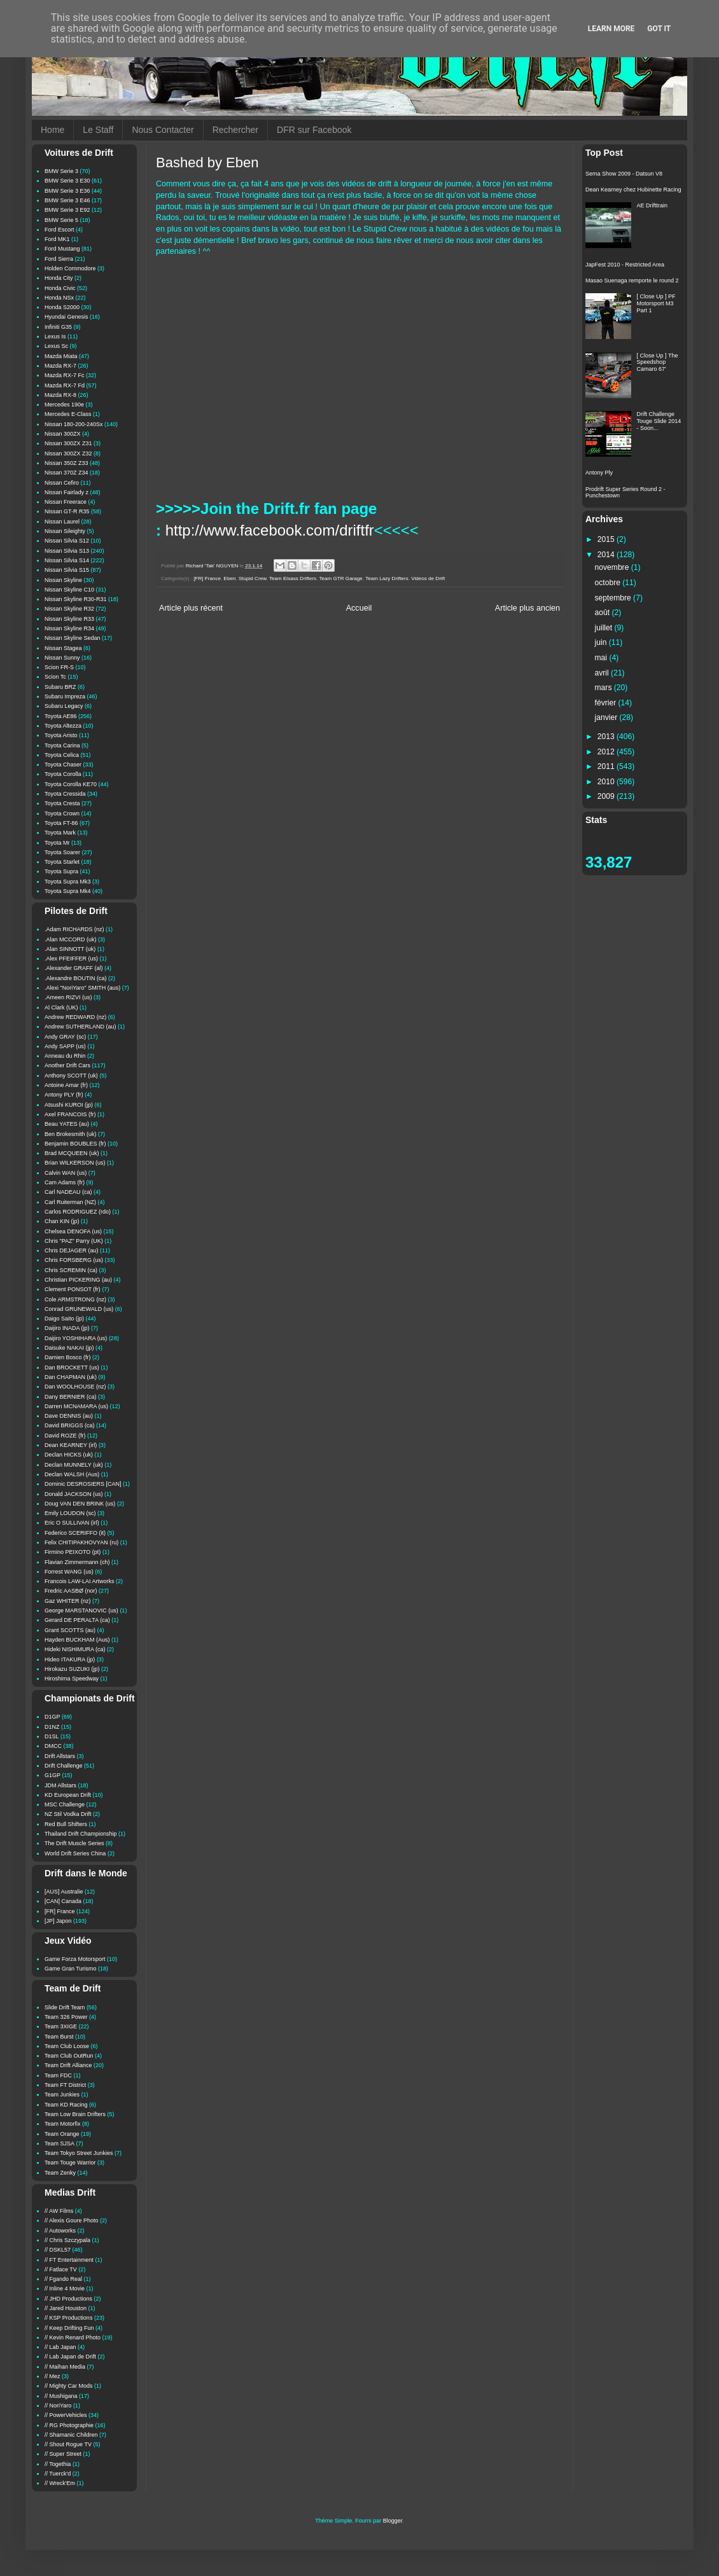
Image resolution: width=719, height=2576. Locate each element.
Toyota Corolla (63, 774)
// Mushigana (61, 2396)
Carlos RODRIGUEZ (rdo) (78, 1211)
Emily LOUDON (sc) (70, 1513)
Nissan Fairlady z (66, 492)
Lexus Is (55, 336)
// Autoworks (60, 2230)
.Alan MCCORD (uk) (71, 939)
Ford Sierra (59, 259)
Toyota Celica (62, 755)
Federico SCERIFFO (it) (75, 1533)
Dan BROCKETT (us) (72, 1367)
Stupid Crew (253, 578)
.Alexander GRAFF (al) (74, 968)
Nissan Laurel (62, 521)
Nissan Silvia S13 (67, 551)
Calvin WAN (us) (66, 1173)
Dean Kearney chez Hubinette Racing (633, 189)
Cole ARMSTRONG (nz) (75, 1299)
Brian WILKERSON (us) (75, 1163)
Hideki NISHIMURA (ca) (75, 1649)
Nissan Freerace (66, 502)
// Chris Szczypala (67, 2240)
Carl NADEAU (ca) (68, 1192)
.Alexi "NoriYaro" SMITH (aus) (82, 988)
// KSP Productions (68, 2318)
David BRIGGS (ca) (70, 1425)
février (606, 702)
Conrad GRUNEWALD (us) (79, 1309)
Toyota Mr (57, 843)
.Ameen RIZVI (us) (68, 997)
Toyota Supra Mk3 (68, 881)
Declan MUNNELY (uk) (74, 1465)
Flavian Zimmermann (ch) (77, 1562)
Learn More (611, 28)
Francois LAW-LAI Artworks (80, 1581)
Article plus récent (191, 608)
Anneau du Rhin (65, 1056)
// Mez (52, 2376)
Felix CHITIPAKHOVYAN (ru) (81, 1542)
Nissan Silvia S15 (67, 570)
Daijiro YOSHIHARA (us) (76, 1338)
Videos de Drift (428, 578)
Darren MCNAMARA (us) (76, 1406)
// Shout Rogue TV (68, 2444)
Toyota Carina (62, 745)
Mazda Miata (61, 356)
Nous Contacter (162, 130)
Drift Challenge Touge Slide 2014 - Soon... (659, 421)
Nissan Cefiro (62, 483)
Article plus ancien (527, 608)
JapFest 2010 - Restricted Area (624, 264)
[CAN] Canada (63, 1901)
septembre (614, 597)
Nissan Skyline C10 (69, 589)
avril (603, 672)
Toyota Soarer (62, 852)
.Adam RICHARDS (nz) (74, 929)
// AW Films (59, 2211)
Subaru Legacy (64, 706)
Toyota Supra (61, 871)
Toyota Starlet (62, 862)
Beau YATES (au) (67, 1124)
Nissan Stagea (63, 648)
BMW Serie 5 (61, 220)
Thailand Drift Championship (81, 1834)
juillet (605, 627)
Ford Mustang (62, 249)
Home (52, 130)
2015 (607, 539)
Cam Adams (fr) (65, 1182)
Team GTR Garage (341, 578)
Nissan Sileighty (65, 531)
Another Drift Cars (67, 1065)
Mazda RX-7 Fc (65, 375)
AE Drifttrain (652, 205)
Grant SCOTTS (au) (70, 1630)
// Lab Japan (60, 2347)
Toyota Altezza (63, 726)
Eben (230, 578)
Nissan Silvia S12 (67, 540)
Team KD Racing (66, 2105)
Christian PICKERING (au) (78, 1280)
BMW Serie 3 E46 (67, 200)
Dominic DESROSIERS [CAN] (83, 1484)
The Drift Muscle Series (74, 1843)
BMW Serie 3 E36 (67, 191)
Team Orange (62, 2134)
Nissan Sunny (62, 657)
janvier (607, 717)
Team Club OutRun (69, 2056)
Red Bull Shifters (66, 1824)
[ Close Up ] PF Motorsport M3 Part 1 (656, 303)
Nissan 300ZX (63, 434)
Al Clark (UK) (61, 1007)
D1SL (52, 1736)
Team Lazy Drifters (386, 578)
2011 (607, 766)
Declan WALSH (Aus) (72, 1474)
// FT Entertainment (69, 2260)
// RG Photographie (69, 2425)
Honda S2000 (62, 307)
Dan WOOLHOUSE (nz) (75, 1386)
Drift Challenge (64, 1765)
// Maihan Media (65, 2367)
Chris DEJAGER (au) (72, 1250)
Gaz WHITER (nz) (68, 1601)
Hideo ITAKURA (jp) (70, 1659)
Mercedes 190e (64, 404)
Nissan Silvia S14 (67, 560)
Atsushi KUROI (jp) (69, 1105)
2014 (607, 554)
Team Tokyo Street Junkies (79, 2153)
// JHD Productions (68, 2299)
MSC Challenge (65, 1804)
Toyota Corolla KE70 (71, 784)
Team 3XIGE (61, 2026)
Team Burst (59, 2036)
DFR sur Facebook (314, 130)
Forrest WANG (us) (69, 1571)
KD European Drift (68, 1795)
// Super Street (63, 2454)
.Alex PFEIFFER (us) (71, 958)
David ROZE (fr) (65, 1435)
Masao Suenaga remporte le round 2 (632, 280)
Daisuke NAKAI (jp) (69, 1348)
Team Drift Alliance (68, 2065)
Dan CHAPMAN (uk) (71, 1377)
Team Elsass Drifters (292, 578)
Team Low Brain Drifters (75, 2114)
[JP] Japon (58, 1921)
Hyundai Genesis (66, 317)
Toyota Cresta (62, 803)
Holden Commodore (70, 268)
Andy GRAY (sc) (65, 1037)
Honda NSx (59, 297)
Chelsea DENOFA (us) (73, 1231)
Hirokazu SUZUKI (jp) (72, 1669)
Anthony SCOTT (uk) (71, 1075)
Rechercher (235, 130)
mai (602, 657)
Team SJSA (59, 2143)
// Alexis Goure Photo (72, 2220)
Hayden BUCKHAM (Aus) (77, 1640)
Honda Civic (60, 288)
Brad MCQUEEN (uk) (72, 1153)
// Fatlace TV (61, 2269)
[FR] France (207, 578)
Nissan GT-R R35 (67, 511)
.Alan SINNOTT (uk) (70, 949)
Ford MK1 (57, 239)
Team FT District (65, 2085)
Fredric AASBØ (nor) (71, 1591)
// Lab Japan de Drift (70, 2356)
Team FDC (58, 2075)
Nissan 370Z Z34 (66, 472)
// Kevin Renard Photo (73, 2337)
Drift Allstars (60, 1756)
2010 (607, 781)
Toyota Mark (60, 832)
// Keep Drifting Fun (69, 2328)
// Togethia (58, 2464)
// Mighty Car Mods (69, 2386)
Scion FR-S (59, 667)
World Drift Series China (75, 1853)
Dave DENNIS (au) (69, 1416)
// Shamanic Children (71, 2435)
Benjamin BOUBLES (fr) (75, 1143)
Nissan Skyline (63, 580)
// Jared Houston (66, 2308)
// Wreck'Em (60, 2483)
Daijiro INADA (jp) (67, 1328)
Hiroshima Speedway (72, 1678)
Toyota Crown (62, 813)
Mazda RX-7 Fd (65, 385)
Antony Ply (599, 472)
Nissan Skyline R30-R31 (76, 599)
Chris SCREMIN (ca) (71, 1270)
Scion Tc (55, 677)
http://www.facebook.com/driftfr (269, 530)
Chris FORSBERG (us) (74, 1260)
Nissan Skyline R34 (69, 628)
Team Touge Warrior (70, 2162)
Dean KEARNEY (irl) (71, 1445)
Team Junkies (62, 2094)
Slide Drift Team (65, 2007)
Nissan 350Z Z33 (66, 463)
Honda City (59, 278)
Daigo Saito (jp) (64, 1318)
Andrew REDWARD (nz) (75, 1017)
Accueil (359, 608)
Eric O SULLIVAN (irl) (72, 1523)
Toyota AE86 (61, 716)
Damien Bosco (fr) (68, 1357)
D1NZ (52, 1727)
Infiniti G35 (58, 327)
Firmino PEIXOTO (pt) (73, 1552)
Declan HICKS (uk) (69, 1454)
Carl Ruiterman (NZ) (70, 1202)
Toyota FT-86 (61, 823)
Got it (659, 28)
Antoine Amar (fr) (66, 1085)
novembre (613, 567)
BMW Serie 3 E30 (67, 180)
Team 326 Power (66, 2017)
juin (602, 642)
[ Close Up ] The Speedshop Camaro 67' (657, 362)
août (603, 612)
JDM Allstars (60, 1785)
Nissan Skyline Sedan (73, 638)
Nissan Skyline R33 (69, 619)
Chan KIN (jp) (62, 1221)
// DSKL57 (58, 2250)
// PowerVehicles (66, 2415)
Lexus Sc (56, 346)
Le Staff (98, 130)
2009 (607, 796)
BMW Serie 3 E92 (67, 210)
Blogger (393, 2520)
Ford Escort (59, 229)
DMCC (53, 1746)
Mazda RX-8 (60, 395)
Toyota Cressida (65, 794)
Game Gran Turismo (71, 1968)
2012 (607, 751)
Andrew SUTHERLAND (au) (80, 1026)
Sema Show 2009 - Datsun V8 (623, 173)
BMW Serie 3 (61, 171)
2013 (607, 736)
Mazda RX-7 (60, 366)
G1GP (52, 1775)
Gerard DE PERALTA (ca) (77, 1620)
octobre (609, 582)
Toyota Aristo (61, 735)
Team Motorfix (63, 2124)
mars (604, 687)
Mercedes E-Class (68, 414)
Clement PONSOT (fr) (73, 1289)
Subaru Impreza (65, 696)
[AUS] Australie (64, 1891)
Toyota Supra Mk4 (68, 891)
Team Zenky (60, 2173)
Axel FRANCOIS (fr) (70, 1114)
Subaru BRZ (60, 687)
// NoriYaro (58, 2405)
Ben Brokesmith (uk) (71, 1134)
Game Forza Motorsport (75, 1959)
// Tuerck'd (58, 2473)
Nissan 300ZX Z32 (68, 453)
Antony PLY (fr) (64, 1094)
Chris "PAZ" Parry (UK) (74, 1241)
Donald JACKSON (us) (74, 1494)
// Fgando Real (63, 2279)
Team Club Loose (67, 2046)
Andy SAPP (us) (65, 1046)
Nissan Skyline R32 (69, 609)
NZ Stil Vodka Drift (68, 1814)
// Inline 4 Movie (65, 2288)
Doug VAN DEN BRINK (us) (80, 1503)
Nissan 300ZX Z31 (68, 443)
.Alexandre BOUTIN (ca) (76, 978)
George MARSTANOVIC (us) (81, 1610)
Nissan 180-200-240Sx (74, 424)
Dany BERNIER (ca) (71, 1397)
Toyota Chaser (63, 764)
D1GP (52, 1717)
